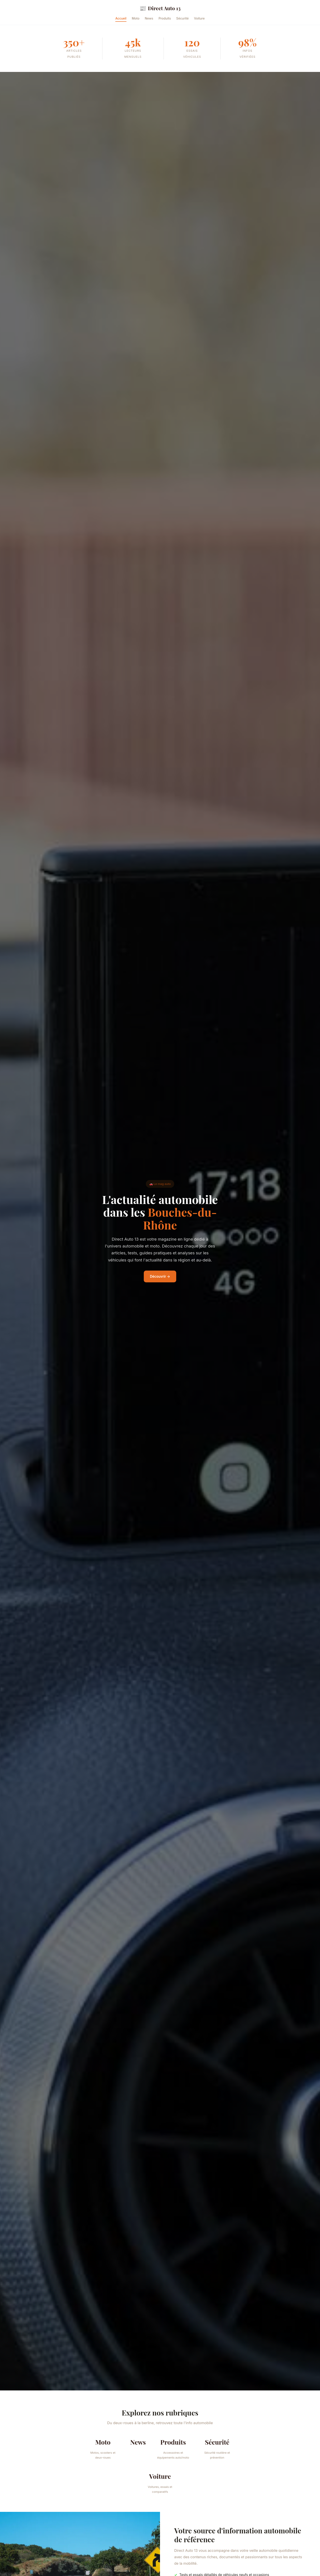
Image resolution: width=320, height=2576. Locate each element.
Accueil (120, 18)
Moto (136, 18)
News (149, 18)
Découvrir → (160, 1276)
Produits (164, 18)
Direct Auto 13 (160, 8)
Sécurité (182, 18)
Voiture (199, 18)
